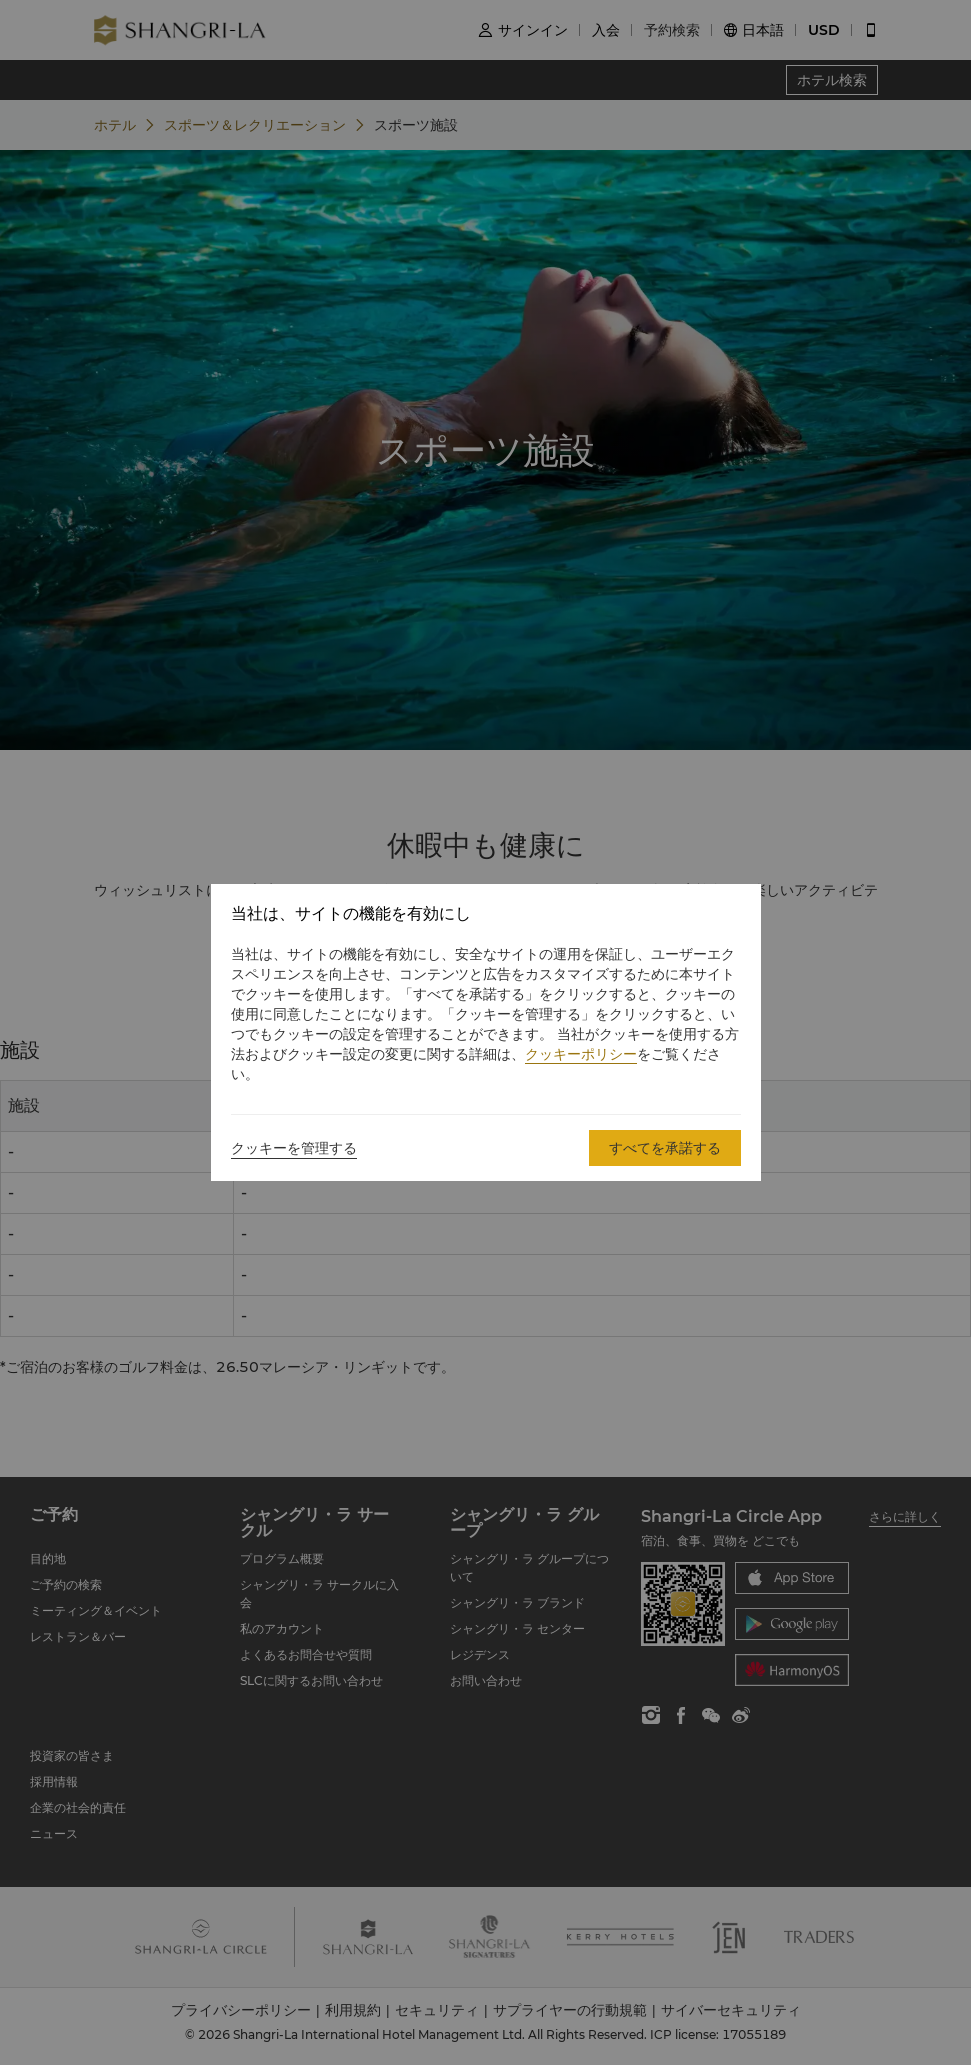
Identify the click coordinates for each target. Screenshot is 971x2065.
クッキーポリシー (581, 1054)
